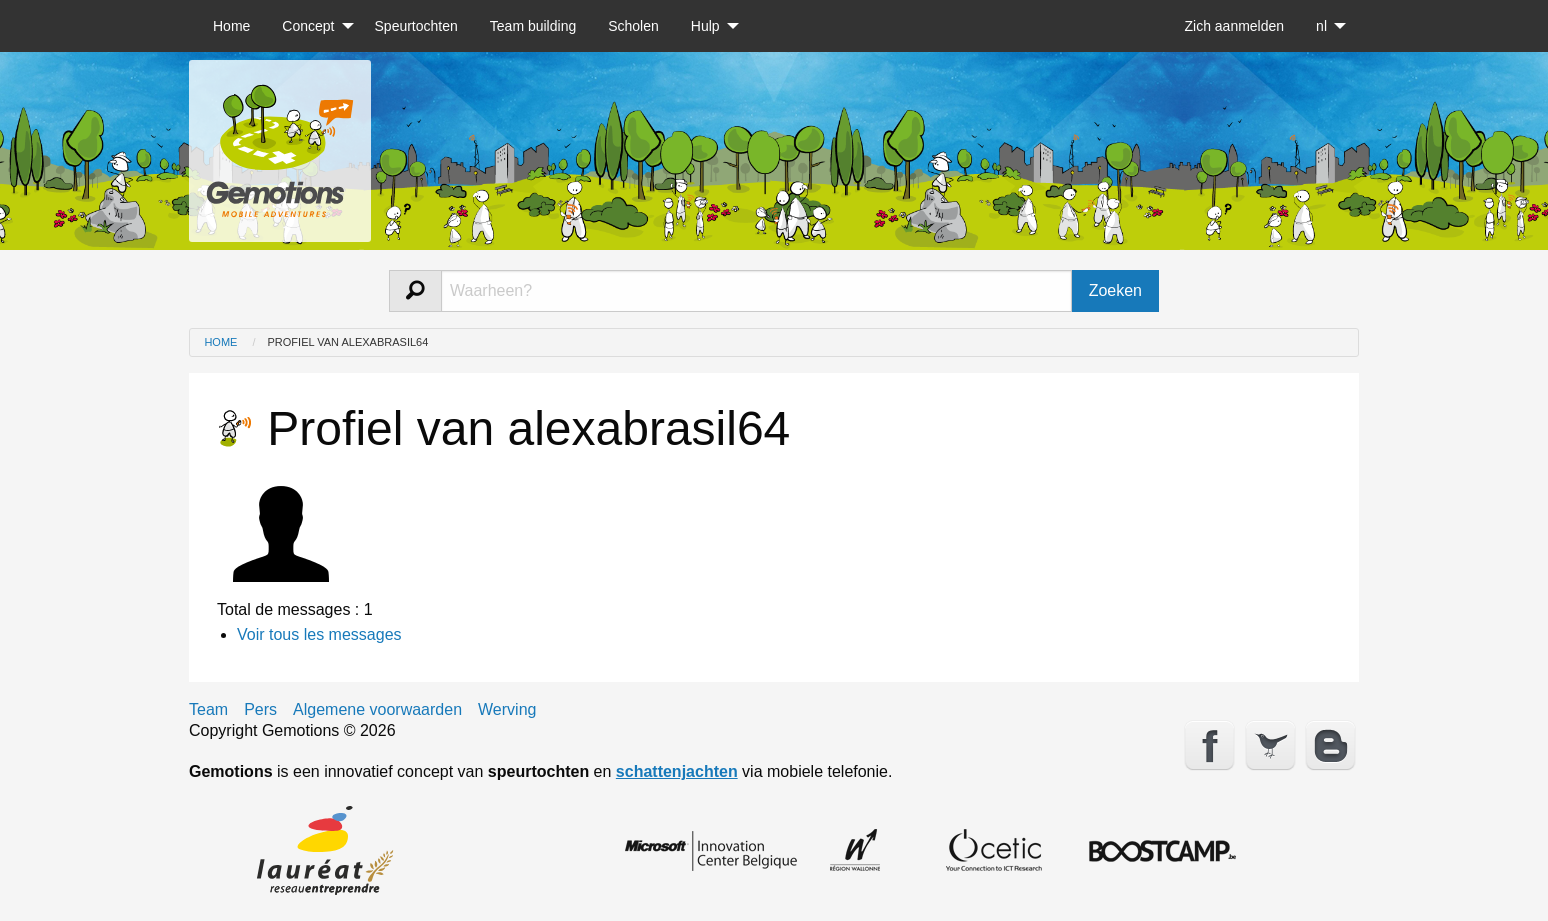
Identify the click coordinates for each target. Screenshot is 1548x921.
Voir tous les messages (319, 634)
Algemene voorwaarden (377, 710)
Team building (533, 26)
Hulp (705, 26)
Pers (260, 710)
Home (231, 26)
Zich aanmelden (1234, 26)
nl (1321, 26)
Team (208, 710)
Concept (308, 26)
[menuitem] (231, 26)
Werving (507, 710)
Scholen (633, 26)
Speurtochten (416, 26)
